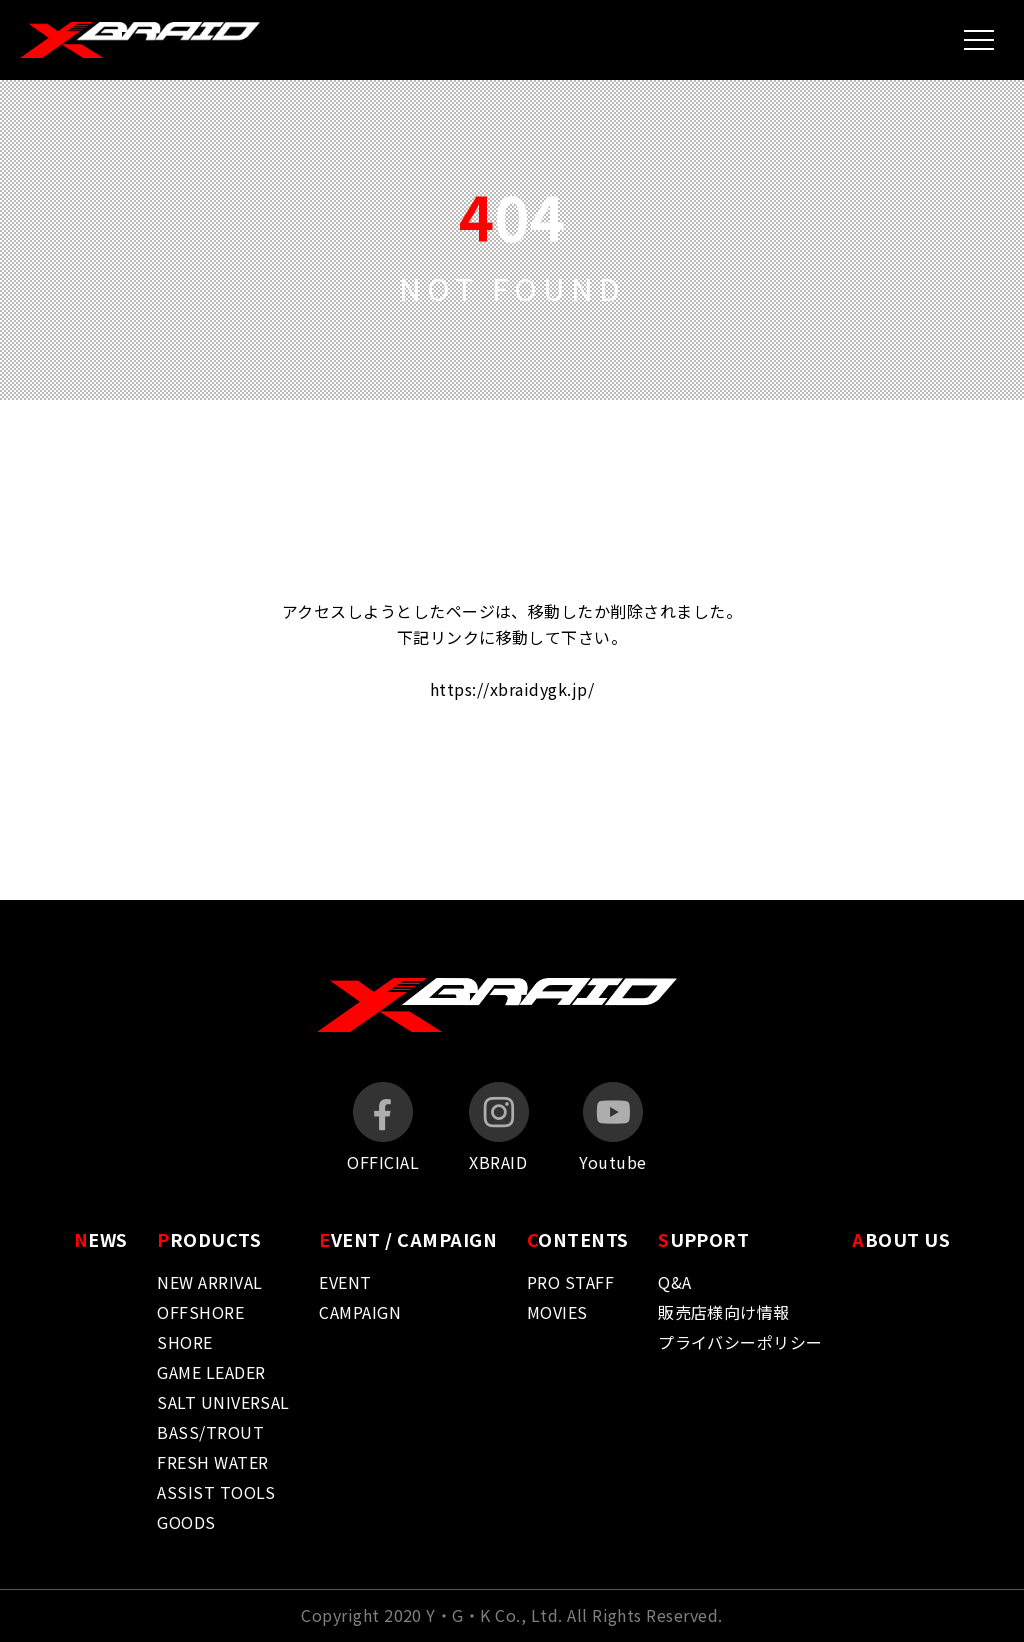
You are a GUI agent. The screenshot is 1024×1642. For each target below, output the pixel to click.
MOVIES (557, 1312)
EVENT (345, 1282)
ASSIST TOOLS (216, 1492)
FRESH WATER (212, 1462)
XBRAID (499, 1128)
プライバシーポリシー (740, 1342)
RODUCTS (209, 1239)
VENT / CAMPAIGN (408, 1239)
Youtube (612, 1128)
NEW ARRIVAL (209, 1282)
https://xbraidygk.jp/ (512, 689)
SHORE (184, 1342)
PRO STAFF (570, 1282)
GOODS (186, 1522)
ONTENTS (578, 1239)
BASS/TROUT (210, 1432)
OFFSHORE (200, 1312)
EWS (101, 1239)
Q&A (674, 1282)
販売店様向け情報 (724, 1312)
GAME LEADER (211, 1372)
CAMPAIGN (360, 1312)
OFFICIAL (383, 1128)
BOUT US (901, 1239)
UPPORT (703, 1239)
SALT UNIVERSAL (223, 1402)
